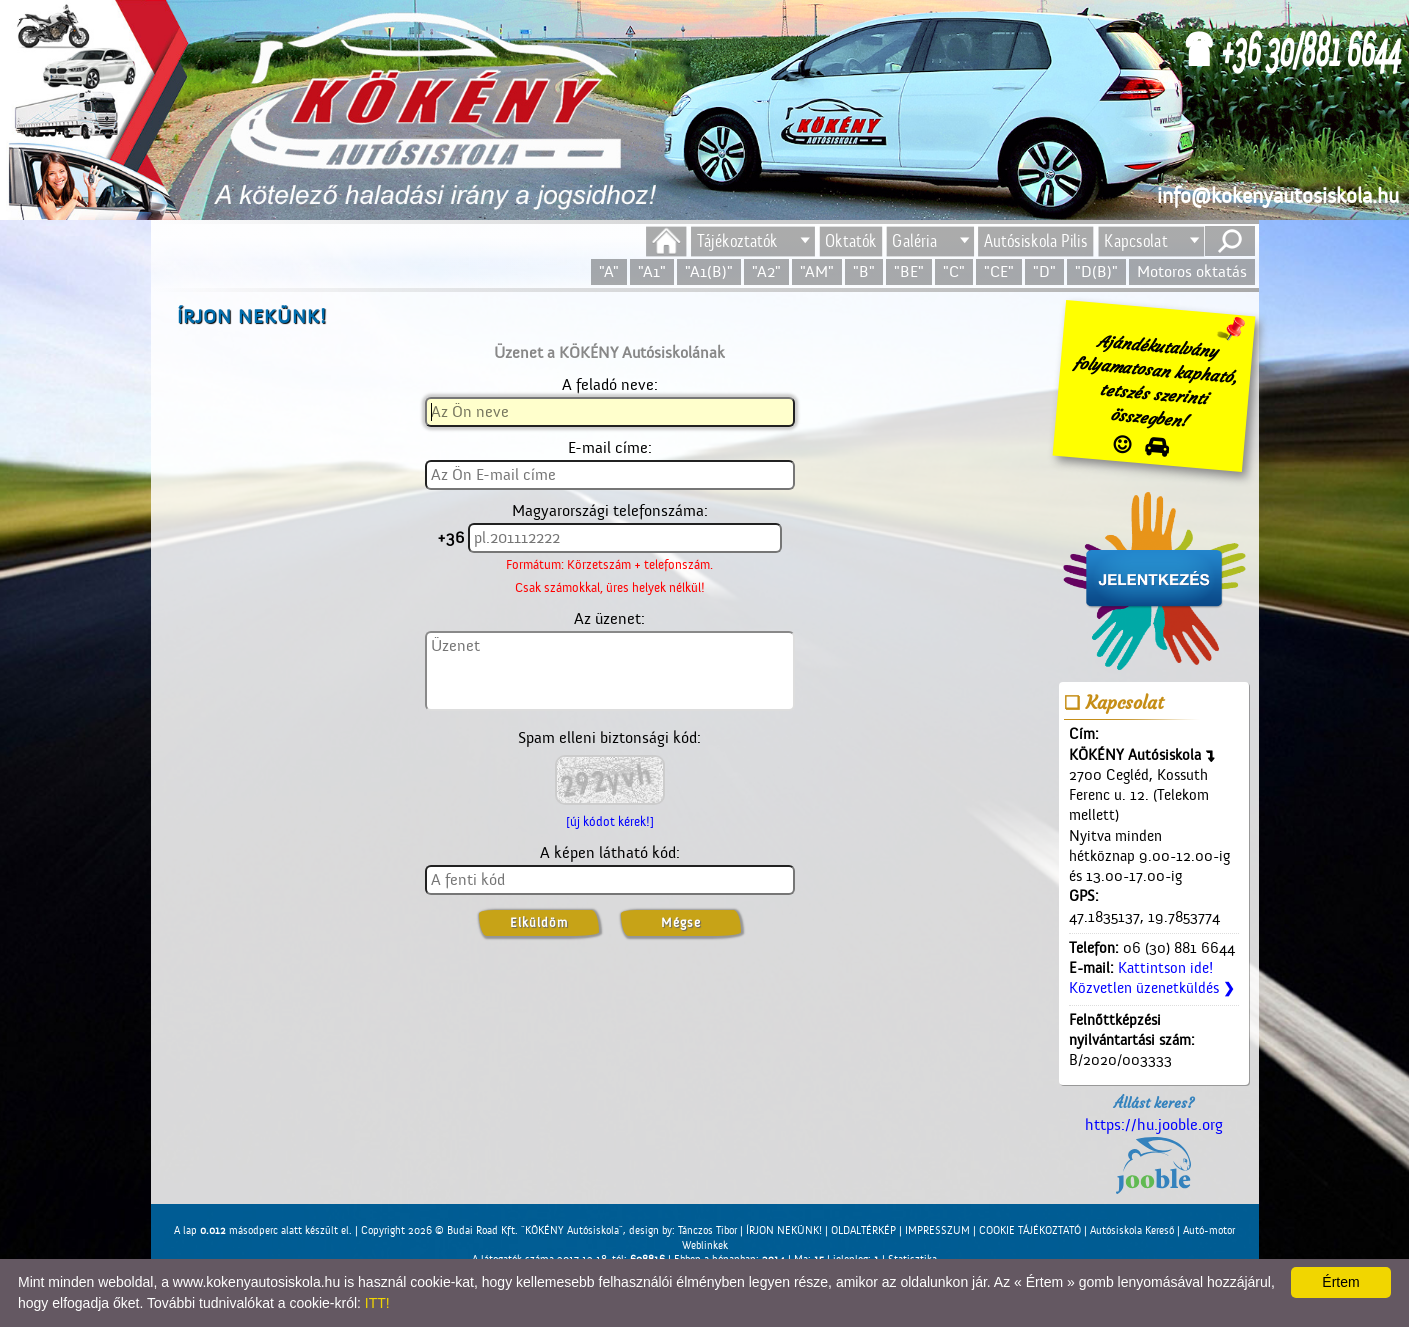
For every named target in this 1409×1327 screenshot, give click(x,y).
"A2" (766, 272)
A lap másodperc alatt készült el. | (267, 1231)
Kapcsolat (1135, 241)
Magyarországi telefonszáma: (610, 511)
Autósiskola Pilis (1036, 241)
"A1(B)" (709, 272)
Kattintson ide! (1165, 968)
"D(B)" (1096, 272)
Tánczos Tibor (707, 1231)
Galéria (914, 241)
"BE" (909, 272)
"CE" (999, 272)
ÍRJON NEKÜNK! (784, 1231)
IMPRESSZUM (937, 1231)
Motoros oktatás (1192, 272)
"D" (1044, 272)
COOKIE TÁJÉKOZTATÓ (1030, 1231)
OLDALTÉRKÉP (863, 1231)
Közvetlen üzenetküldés (1152, 988)
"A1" (652, 272)
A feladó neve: (610, 385)
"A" (609, 272)
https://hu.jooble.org (1154, 1155)
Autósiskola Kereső (1132, 1231)
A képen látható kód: (610, 853)
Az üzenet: (609, 619)
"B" (864, 272)
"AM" (817, 272)
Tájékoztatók (737, 241)
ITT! (377, 1303)
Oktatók (851, 241)
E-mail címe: (610, 448)
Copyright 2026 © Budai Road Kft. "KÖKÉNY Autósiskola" (492, 1231)
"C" (954, 272)
